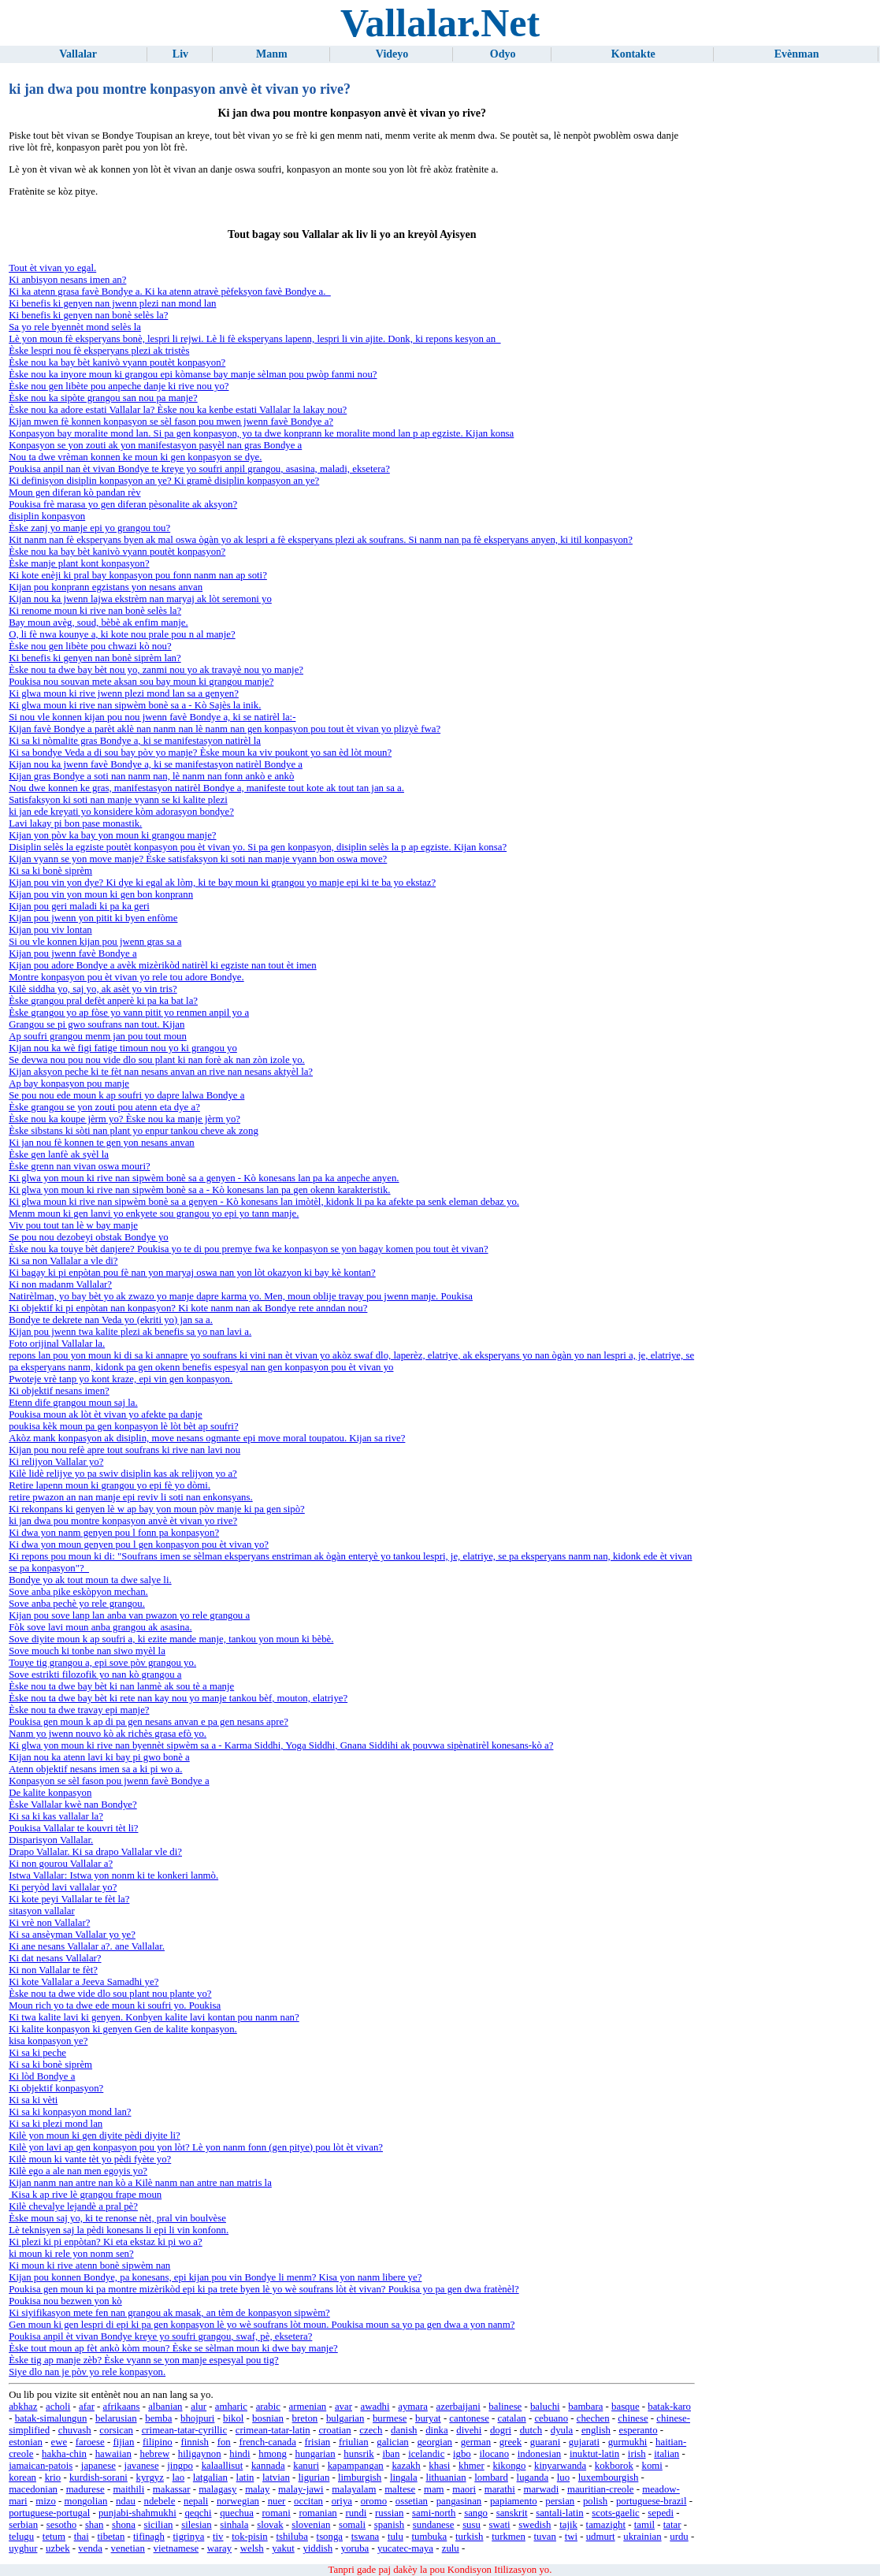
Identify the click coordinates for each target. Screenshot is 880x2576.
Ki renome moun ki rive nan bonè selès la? (95, 610)
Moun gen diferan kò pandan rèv (74, 492)
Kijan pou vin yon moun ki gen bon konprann (101, 894)
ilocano (494, 2453)
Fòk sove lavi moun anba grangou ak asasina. (100, 1627)
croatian (334, 2430)
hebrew (155, 2453)
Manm (272, 54)
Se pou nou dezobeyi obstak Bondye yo (89, 1237)
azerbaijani (458, 2406)
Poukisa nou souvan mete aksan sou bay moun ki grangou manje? (141, 681)
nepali (196, 2501)
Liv (180, 54)
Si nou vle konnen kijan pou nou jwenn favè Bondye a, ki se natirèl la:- (152, 717)
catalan (511, 2418)
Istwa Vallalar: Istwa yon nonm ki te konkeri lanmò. (113, 1875)
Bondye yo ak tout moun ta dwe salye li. (90, 1579)
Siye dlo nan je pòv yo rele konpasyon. (87, 2371)
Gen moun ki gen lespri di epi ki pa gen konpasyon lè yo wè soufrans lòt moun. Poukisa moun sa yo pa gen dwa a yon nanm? (261, 2324)
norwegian (238, 2501)
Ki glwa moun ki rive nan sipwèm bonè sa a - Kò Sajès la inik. (135, 705)
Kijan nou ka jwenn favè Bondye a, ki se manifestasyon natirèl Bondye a (156, 764)
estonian (26, 2442)
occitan (308, 2501)
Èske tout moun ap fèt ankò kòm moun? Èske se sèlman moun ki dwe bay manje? (173, 2348)
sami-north (433, 2512)
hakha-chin (64, 2453)
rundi (355, 2512)
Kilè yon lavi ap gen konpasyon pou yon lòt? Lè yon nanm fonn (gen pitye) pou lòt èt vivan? (196, 2147)
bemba (158, 2418)
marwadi (541, 2489)
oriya (342, 2501)
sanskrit (512, 2512)
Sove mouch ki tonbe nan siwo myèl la (87, 1650)
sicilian (158, 2524)
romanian (317, 2512)
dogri (500, 2430)
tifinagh (149, 2536)
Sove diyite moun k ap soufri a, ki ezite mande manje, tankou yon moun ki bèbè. (171, 1639)
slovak (270, 2524)
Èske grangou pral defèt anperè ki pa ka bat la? (103, 1000)
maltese (399, 2489)
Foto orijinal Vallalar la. (57, 1343)
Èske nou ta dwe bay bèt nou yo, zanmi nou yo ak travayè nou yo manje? (156, 669)
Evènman (796, 54)
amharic (231, 2406)
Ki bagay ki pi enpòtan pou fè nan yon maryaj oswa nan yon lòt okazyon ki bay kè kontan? (192, 1272)
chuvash (74, 2430)
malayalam (354, 2489)
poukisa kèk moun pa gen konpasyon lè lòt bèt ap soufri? (123, 1426)
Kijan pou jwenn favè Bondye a (72, 953)
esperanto (638, 2430)
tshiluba (292, 2536)
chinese (633, 2418)
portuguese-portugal (49, 2512)
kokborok (614, 2465)
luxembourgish (608, 2477)
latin (245, 2477)
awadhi (375, 2406)
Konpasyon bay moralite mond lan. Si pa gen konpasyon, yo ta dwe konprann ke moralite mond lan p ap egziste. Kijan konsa (261, 433)
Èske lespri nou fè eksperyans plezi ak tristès (99, 350)
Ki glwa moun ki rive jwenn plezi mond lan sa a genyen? (124, 693)
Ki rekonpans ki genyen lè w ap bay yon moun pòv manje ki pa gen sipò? (157, 1509)
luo (563, 2477)
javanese (141, 2465)
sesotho (61, 2524)
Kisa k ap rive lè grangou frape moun (85, 2194)
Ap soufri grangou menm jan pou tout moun (98, 1036)
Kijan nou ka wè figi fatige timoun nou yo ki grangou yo (123, 1048)
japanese (98, 2465)
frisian (318, 2442)
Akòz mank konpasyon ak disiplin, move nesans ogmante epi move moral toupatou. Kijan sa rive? (207, 1438)
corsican (116, 2430)
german (476, 2442)
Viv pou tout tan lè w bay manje (73, 1225)
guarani (545, 2442)
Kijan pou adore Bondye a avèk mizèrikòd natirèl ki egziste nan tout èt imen (163, 965)
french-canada (267, 2442)
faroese (90, 2442)
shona (124, 2524)
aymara (413, 2406)
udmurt (600, 2536)
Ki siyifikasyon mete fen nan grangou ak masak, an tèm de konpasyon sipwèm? (169, 2312)
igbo (462, 2453)
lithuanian (445, 2477)
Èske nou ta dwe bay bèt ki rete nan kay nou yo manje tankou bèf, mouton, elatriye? (178, 1698)
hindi (239, 2453)
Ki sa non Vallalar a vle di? (63, 1260)
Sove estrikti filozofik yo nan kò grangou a (95, 1674)
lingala (404, 2477)
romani (276, 2512)
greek (510, 2442)
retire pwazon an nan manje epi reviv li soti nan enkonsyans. (131, 1497)
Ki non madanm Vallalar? (60, 1284)
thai (81, 2536)
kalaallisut (222, 2465)
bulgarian (345, 2418)
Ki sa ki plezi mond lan (55, 2123)
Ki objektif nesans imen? (59, 1390)
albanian (165, 2406)
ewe (58, 2442)
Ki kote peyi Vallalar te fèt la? (69, 1899)
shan (94, 2524)
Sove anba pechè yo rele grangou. (77, 1603)
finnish (194, 2442)
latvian (276, 2477)
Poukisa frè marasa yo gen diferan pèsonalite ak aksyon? (123, 504)
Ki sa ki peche (37, 2052)
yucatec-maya (405, 2548)
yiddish (317, 2548)
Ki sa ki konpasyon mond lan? (70, 2111)
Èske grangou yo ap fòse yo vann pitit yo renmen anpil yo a (129, 1012)
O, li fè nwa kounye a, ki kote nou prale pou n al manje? (122, 634)
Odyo (503, 54)
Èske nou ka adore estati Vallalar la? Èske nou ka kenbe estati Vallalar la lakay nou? (178, 409)
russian (389, 2512)
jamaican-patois (40, 2465)
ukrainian (642, 2536)
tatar (672, 2524)
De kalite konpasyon (50, 1792)
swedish (534, 2524)
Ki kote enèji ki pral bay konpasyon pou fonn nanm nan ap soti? (138, 575)
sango (476, 2512)
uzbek (58, 2548)
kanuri (306, 2465)
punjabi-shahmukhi (137, 2512)
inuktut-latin (594, 2453)
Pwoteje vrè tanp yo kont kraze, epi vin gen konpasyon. (120, 1379)
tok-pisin (250, 2536)
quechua (237, 2512)
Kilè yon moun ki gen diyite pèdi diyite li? (94, 2135)
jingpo (180, 2465)
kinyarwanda (560, 2465)
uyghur (23, 2548)
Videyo (392, 54)
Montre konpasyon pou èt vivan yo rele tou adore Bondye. (126, 977)
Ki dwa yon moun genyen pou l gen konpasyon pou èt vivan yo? (139, 1544)
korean (22, 2477)
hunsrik (358, 2453)
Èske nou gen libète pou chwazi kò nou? (90, 646)
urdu (679, 2536)
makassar (172, 2489)
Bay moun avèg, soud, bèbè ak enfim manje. (98, 622)
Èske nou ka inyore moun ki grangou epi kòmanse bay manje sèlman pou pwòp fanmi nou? (193, 374)
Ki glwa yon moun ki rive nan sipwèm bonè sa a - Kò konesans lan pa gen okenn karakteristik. (199, 1189)
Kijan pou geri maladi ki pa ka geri (79, 906)
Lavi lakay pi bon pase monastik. (75, 823)
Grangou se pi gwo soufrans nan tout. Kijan (96, 1024)
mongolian (86, 2501)
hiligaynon (199, 2453)
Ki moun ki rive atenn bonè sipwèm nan (89, 2265)
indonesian (539, 2453)
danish (404, 2430)
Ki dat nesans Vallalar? (55, 1958)
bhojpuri (197, 2418)
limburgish (359, 2477)
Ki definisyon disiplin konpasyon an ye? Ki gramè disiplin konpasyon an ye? (164, 480)
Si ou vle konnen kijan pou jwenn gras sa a (95, 941)
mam (434, 2489)
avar (343, 2406)
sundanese (434, 2524)
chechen (593, 2418)
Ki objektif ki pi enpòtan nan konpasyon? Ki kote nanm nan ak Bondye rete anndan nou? (188, 1308)
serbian (23, 2524)
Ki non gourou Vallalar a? (61, 1863)
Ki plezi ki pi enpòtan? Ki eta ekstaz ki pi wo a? (105, 2241)
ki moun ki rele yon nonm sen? (71, 2253)
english (596, 2430)
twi (571, 2536)
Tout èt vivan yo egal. (52, 267)
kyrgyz (150, 2477)
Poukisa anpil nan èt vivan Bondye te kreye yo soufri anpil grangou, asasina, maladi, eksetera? (199, 468)
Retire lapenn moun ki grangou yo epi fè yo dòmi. (109, 1485)
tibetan (111, 2536)
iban (390, 2453)
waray (219, 2548)
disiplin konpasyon (47, 516)
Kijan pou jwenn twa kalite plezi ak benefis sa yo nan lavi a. (130, 1331)
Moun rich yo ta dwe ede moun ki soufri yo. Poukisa (115, 2005)
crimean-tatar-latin (273, 2430)
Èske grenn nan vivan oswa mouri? (79, 1166)
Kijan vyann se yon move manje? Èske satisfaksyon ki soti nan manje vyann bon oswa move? (198, 858)
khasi (439, 2465)
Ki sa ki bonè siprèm (50, 870)
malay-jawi (301, 2489)
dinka (436, 2430)
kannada (268, 2465)
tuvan (545, 2536)
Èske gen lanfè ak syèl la (59, 1154)
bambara (585, 2406)
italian (666, 2453)
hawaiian (113, 2453)
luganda (533, 2477)
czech (370, 2430)
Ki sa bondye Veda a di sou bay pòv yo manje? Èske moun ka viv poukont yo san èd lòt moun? (200, 752)
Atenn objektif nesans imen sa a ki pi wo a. (95, 1769)
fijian (123, 2442)
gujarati (584, 2442)
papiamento (513, 2501)
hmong (272, 2453)
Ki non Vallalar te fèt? (53, 1970)
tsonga (330, 2536)
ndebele (160, 2501)
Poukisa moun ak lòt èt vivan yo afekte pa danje (105, 1414)
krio (53, 2477)
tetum (54, 2536)
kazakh (406, 2465)
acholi (58, 2406)
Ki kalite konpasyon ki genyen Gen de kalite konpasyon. (123, 2029)
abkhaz (23, 2406)
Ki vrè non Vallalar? (49, 1922)
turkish (469, 2536)
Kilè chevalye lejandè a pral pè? (73, 2206)
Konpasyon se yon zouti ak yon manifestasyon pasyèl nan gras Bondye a (155, 445)
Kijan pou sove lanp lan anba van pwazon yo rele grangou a (129, 1615)
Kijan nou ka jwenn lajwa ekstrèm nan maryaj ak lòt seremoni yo (140, 598)
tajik (568, 2524)
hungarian (315, 2453)
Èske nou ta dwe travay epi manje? (79, 1709)
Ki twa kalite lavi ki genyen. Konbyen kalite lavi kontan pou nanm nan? (154, 2017)
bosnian (268, 2418)
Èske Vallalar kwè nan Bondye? (73, 1804)
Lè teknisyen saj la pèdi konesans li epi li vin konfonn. (118, 2230)
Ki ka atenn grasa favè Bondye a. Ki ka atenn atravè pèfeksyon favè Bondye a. (170, 291)
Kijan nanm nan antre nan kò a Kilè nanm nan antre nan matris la (140, 2182)
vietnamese (176, 2548)
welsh (252, 2548)
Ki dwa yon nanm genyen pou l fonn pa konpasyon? (114, 1532)
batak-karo (669, 2406)
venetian (128, 2548)
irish (637, 2453)
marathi (500, 2489)
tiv (218, 2536)
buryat (428, 2418)
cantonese (468, 2418)
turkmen (508, 2536)
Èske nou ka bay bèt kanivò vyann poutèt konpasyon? (117, 362)
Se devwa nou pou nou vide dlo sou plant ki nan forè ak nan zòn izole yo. (157, 1059)
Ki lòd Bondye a (42, 2076)
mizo (45, 2501)
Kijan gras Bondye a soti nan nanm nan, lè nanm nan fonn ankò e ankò (151, 776)
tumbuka (429, 2536)
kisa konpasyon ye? (48, 2040)
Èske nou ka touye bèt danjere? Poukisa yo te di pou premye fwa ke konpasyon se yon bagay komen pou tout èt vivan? (248, 1249)
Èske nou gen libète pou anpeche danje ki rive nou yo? (118, 386)
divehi (468, 2430)
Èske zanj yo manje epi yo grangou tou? (89, 527)
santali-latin (559, 2512)
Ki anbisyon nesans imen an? (67, 279)
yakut (283, 2548)
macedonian (33, 2489)
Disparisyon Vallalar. (51, 1840)
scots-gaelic (615, 2512)
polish (595, 2501)
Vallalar (78, 54)
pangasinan (459, 2501)
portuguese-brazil (651, 2501)
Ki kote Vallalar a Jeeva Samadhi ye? (83, 1981)
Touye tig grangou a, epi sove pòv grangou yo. (102, 1662)
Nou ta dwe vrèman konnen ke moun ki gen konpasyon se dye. (135, 457)
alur (198, 2406)
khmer (472, 2465)
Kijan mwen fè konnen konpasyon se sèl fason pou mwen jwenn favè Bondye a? (171, 421)
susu (471, 2524)
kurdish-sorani (98, 2477)
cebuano (551, 2418)
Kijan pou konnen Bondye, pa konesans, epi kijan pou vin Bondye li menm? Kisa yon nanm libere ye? (215, 2277)
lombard (491, 2477)
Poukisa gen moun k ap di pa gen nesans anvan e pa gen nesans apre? (148, 1721)
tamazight (606, 2524)
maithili (128, 2489)
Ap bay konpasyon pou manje (69, 1083)
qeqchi (197, 2512)
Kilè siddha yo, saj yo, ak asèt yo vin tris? (93, 988)
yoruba (355, 2548)
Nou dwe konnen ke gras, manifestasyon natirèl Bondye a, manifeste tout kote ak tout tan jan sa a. (206, 788)
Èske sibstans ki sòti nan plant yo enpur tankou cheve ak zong (133, 1130)
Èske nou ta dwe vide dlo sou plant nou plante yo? (110, 1993)
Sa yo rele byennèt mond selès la (75, 327)
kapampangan (356, 2465)
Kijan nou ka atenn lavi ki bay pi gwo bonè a (99, 1757)
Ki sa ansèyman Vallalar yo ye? (72, 1934)
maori (464, 2489)
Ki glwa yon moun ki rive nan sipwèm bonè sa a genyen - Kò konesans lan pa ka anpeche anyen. (204, 1178)
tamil (644, 2524)
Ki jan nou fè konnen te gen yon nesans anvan (102, 1142)
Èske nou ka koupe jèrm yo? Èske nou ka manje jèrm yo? (124, 1118)
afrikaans (121, 2406)
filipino (158, 2442)
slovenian (310, 2524)
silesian (196, 2524)
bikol (233, 2418)
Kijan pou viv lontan (50, 929)
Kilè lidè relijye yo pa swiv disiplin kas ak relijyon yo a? (123, 1473)
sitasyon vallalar (42, 1910)
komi (652, 2465)
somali (352, 2524)
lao (179, 2477)
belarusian (116, 2418)
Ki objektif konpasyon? (56, 2088)
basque (625, 2406)
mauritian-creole (600, 2489)
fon (224, 2442)
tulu (395, 2536)
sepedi (661, 2512)
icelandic (426, 2453)
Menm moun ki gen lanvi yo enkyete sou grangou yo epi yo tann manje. (154, 1213)
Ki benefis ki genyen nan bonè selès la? (88, 315)
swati (500, 2524)
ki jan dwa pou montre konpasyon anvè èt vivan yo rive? (123, 1520)
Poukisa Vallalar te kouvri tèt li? (73, 1828)
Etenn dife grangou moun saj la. (73, 1402)
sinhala (234, 2524)
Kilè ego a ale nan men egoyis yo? (78, 2170)
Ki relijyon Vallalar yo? (56, 1461)
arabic (268, 2406)
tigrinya (189, 2536)
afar (87, 2406)
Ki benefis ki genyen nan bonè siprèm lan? (95, 658)
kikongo (508, 2465)
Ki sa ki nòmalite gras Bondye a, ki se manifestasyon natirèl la (135, 740)
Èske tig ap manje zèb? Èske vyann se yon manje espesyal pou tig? (144, 2360)
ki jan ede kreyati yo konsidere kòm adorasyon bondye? (121, 811)
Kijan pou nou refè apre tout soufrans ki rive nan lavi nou (124, 1449)
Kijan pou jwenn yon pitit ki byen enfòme (93, 918)
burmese (390, 2418)
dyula (562, 2430)
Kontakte (633, 54)
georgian (434, 2442)
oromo (374, 2501)
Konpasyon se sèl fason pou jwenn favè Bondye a (109, 1780)
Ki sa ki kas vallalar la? (56, 1816)
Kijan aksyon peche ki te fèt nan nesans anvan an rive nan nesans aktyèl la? (161, 1071)
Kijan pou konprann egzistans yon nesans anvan (105, 587)
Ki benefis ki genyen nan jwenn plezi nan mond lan (112, 303)
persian (559, 2501)
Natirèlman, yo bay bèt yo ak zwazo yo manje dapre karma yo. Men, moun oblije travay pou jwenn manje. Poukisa (241, 1296)
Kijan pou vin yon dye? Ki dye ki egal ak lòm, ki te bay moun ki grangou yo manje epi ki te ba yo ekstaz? (222, 882)
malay (257, 2489)
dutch (531, 2430)
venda (90, 2548)
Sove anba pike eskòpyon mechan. (78, 1591)
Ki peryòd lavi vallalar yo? (63, 1887)
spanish (389, 2524)
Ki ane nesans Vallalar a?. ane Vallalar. (87, 1946)
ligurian (314, 2477)
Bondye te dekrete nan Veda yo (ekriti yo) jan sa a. (111, 1319)
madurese (85, 2489)
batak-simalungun (51, 2418)
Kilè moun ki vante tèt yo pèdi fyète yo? (90, 2159)
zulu (450, 2548)
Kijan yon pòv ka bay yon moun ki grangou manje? (112, 835)
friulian (354, 2442)
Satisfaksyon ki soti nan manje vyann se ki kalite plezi (118, 799)
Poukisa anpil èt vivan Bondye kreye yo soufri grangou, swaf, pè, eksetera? (160, 2336)
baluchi (545, 2406)
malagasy (217, 2489)
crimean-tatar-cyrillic (184, 2430)
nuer (277, 2501)
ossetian (411, 2501)
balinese (505, 2406)
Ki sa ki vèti (33, 2100)
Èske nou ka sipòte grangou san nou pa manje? (103, 397)
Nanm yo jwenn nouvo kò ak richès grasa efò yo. (107, 1733)
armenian (308, 2406)
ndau (126, 2501)
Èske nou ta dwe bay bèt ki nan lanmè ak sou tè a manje (121, 1686)
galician (393, 2442)
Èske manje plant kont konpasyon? (79, 563)
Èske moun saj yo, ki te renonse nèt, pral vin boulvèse (117, 2218)
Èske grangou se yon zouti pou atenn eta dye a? (104, 1107)
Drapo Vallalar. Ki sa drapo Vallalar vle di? (95, 1851)
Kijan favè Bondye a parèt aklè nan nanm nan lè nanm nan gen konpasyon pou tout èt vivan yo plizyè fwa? (224, 728)
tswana (365, 2536)
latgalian (210, 2477)
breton (305, 2418)
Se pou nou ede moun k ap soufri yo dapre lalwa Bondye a (126, 1095)
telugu (21, 2536)
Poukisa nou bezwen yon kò (65, 2301)
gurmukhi (628, 2442)
